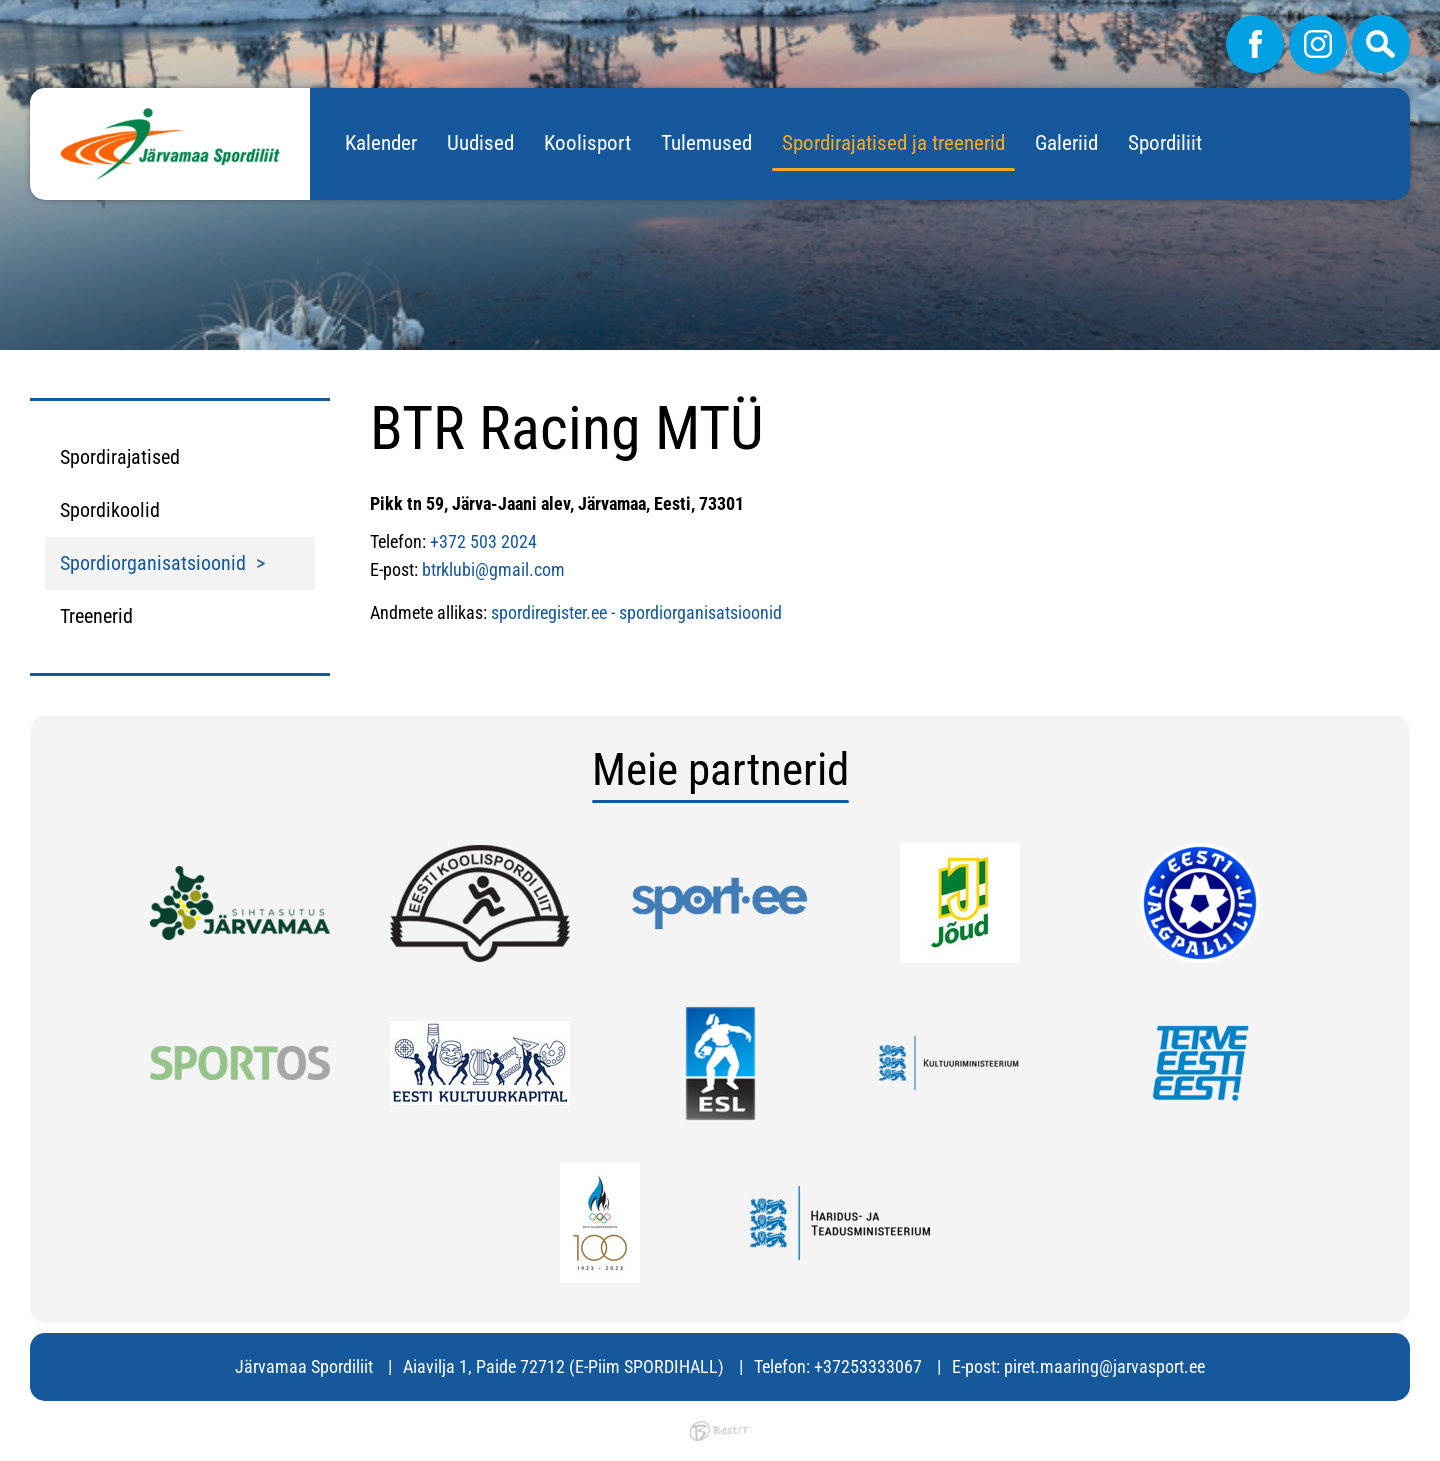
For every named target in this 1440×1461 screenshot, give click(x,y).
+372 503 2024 (483, 541)
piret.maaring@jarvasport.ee (1104, 1366)
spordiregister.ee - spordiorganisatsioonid (636, 612)
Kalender (381, 143)
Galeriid (1066, 143)
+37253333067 (868, 1366)
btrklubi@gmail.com (493, 569)
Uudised (480, 143)
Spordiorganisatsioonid (153, 563)
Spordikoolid (110, 510)
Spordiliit (1165, 143)
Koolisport (587, 143)
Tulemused (706, 143)
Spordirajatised (120, 457)
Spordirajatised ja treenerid (893, 143)
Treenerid (96, 616)
